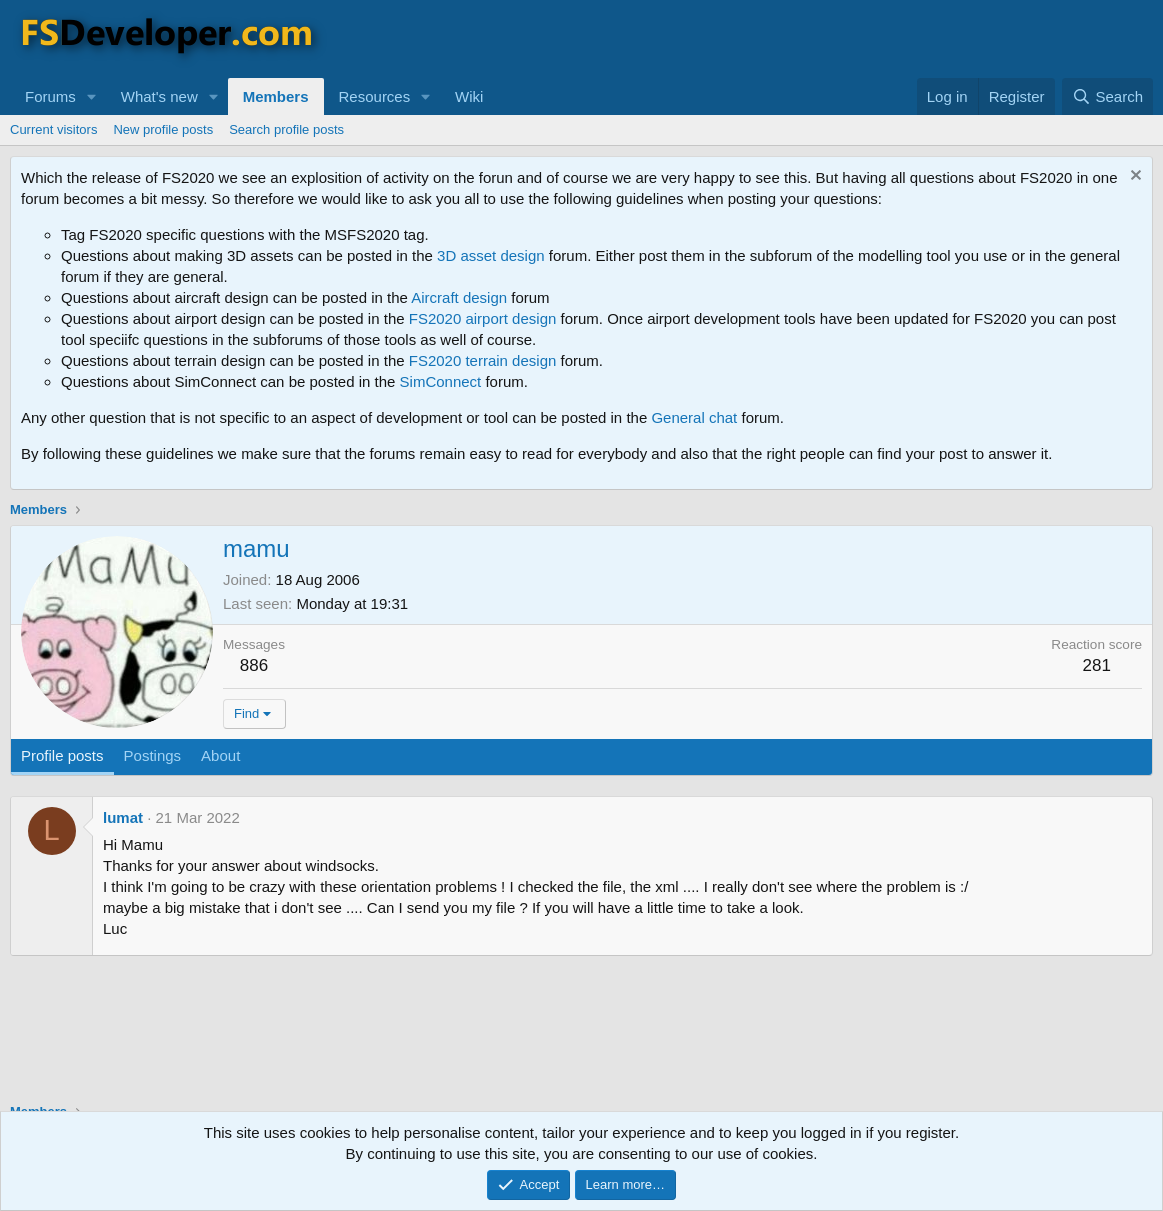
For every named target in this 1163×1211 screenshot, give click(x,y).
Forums (50, 96)
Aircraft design (459, 297)
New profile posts (163, 129)
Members (276, 96)
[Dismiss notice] (1133, 177)
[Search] (1107, 96)
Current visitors (53, 129)
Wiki (469, 96)
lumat (123, 817)
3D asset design (491, 255)
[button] (92, 96)
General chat (694, 417)
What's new (159, 96)
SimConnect (441, 381)
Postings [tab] (153, 755)
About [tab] (220, 755)
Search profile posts (286, 129)
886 (254, 665)
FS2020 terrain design (483, 360)
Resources (375, 96)
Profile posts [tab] (62, 755)
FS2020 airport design (483, 318)
